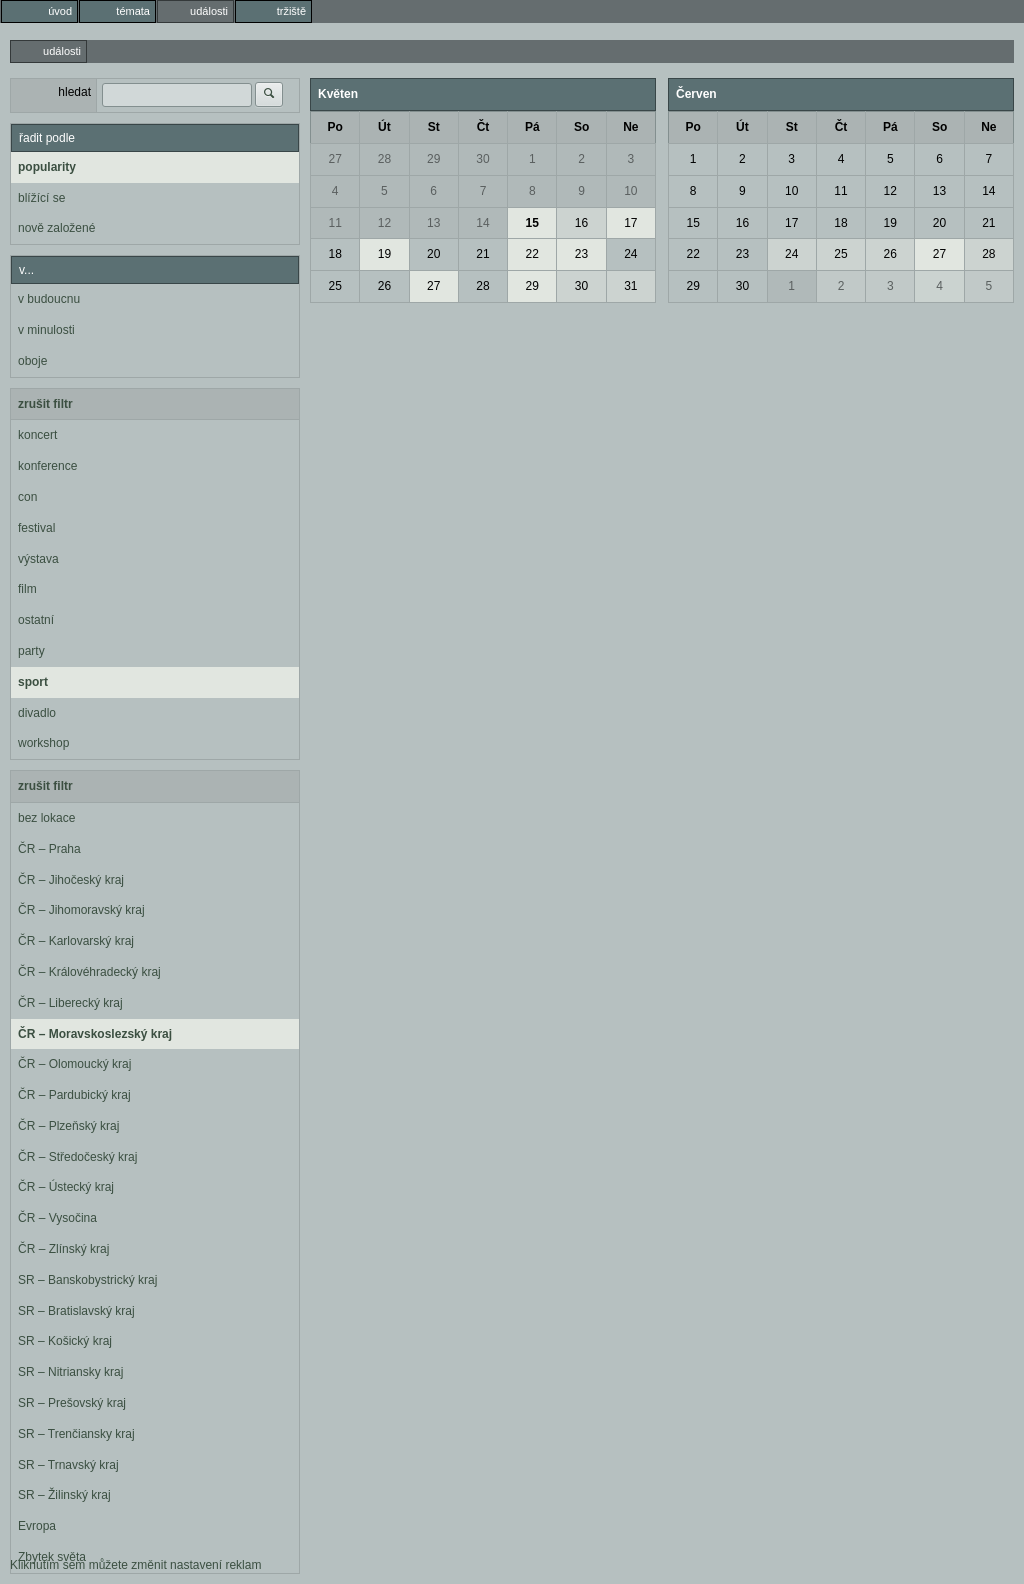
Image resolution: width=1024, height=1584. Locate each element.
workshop (43, 743)
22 (532, 254)
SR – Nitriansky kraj (70, 1372)
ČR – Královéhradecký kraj (89, 972)
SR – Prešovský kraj (72, 1403)
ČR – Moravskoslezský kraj (95, 1034)
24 (630, 254)
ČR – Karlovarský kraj (76, 941)
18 (334, 254)
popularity (47, 167)
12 (384, 223)
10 (630, 191)
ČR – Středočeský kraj (77, 1157)
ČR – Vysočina (57, 1218)
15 (532, 223)
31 (630, 286)
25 (334, 286)
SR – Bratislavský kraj (76, 1311)
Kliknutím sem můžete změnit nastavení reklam (135, 1565)
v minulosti (46, 330)
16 (581, 223)
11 (334, 223)
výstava (38, 559)
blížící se (41, 198)
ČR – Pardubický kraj (74, 1095)
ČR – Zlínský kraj (63, 1249)
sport (33, 682)
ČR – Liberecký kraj (70, 1003)
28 (384, 159)
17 (630, 223)
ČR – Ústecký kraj (66, 1187)
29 (433, 159)
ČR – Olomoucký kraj (74, 1064)
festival (36, 528)
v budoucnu (49, 299)
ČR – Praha (49, 849)
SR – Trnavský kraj (68, 1465)
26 (384, 286)
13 (433, 223)
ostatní (36, 620)
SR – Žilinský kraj (64, 1495)
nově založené (56, 228)
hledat (74, 92)
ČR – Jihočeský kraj (71, 880)
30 (482, 159)
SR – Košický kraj (65, 1341)
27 (334, 159)
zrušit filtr (45, 404)
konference (47, 466)
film (27, 589)
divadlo (37, 713)
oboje (32, 361)
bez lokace (46, 818)
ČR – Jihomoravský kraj (81, 910)
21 (482, 254)
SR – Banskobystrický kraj (87, 1280)
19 (384, 254)
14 (482, 223)
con (27, 497)
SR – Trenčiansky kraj (76, 1434)
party (31, 651)
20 (433, 254)
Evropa (37, 1526)
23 (581, 254)
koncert (37, 435)
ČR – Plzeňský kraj (68, 1126)
